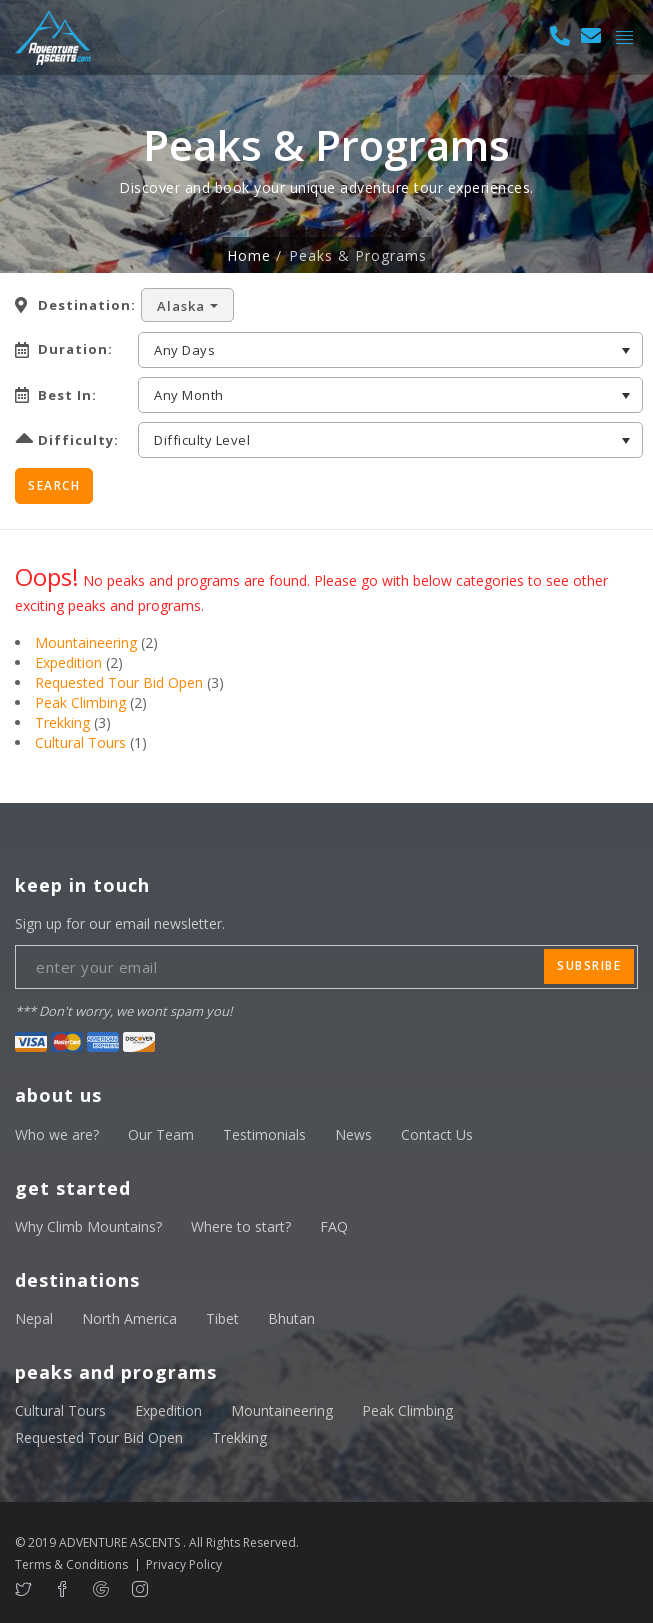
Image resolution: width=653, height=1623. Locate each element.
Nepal (34, 1318)
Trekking (62, 722)
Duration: (75, 349)
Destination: (87, 305)
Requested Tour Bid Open (119, 682)
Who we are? (57, 1134)
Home (249, 256)
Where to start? (241, 1226)
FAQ (334, 1226)
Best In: (67, 395)
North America (129, 1318)
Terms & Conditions (71, 1564)
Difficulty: (78, 440)
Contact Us (437, 1134)
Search (54, 485)
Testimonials (264, 1134)
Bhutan (291, 1318)
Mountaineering (86, 642)
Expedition (68, 662)
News (353, 1134)
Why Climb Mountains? (88, 1226)
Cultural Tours (80, 742)
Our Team (161, 1134)
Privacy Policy (184, 1564)
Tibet (222, 1318)
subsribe (589, 965)
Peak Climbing (80, 702)
